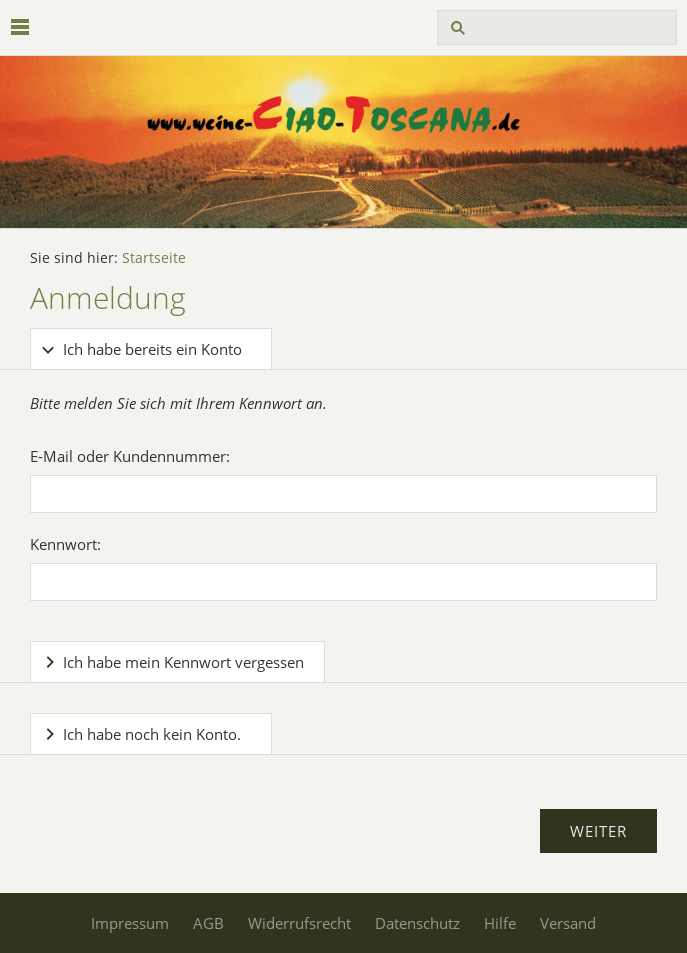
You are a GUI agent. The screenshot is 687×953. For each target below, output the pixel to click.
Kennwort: (65, 544)
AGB (208, 923)
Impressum (130, 923)
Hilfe (500, 923)
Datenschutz (417, 923)
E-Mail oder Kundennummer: (130, 456)
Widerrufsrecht (299, 923)
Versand (568, 923)
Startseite (154, 258)
